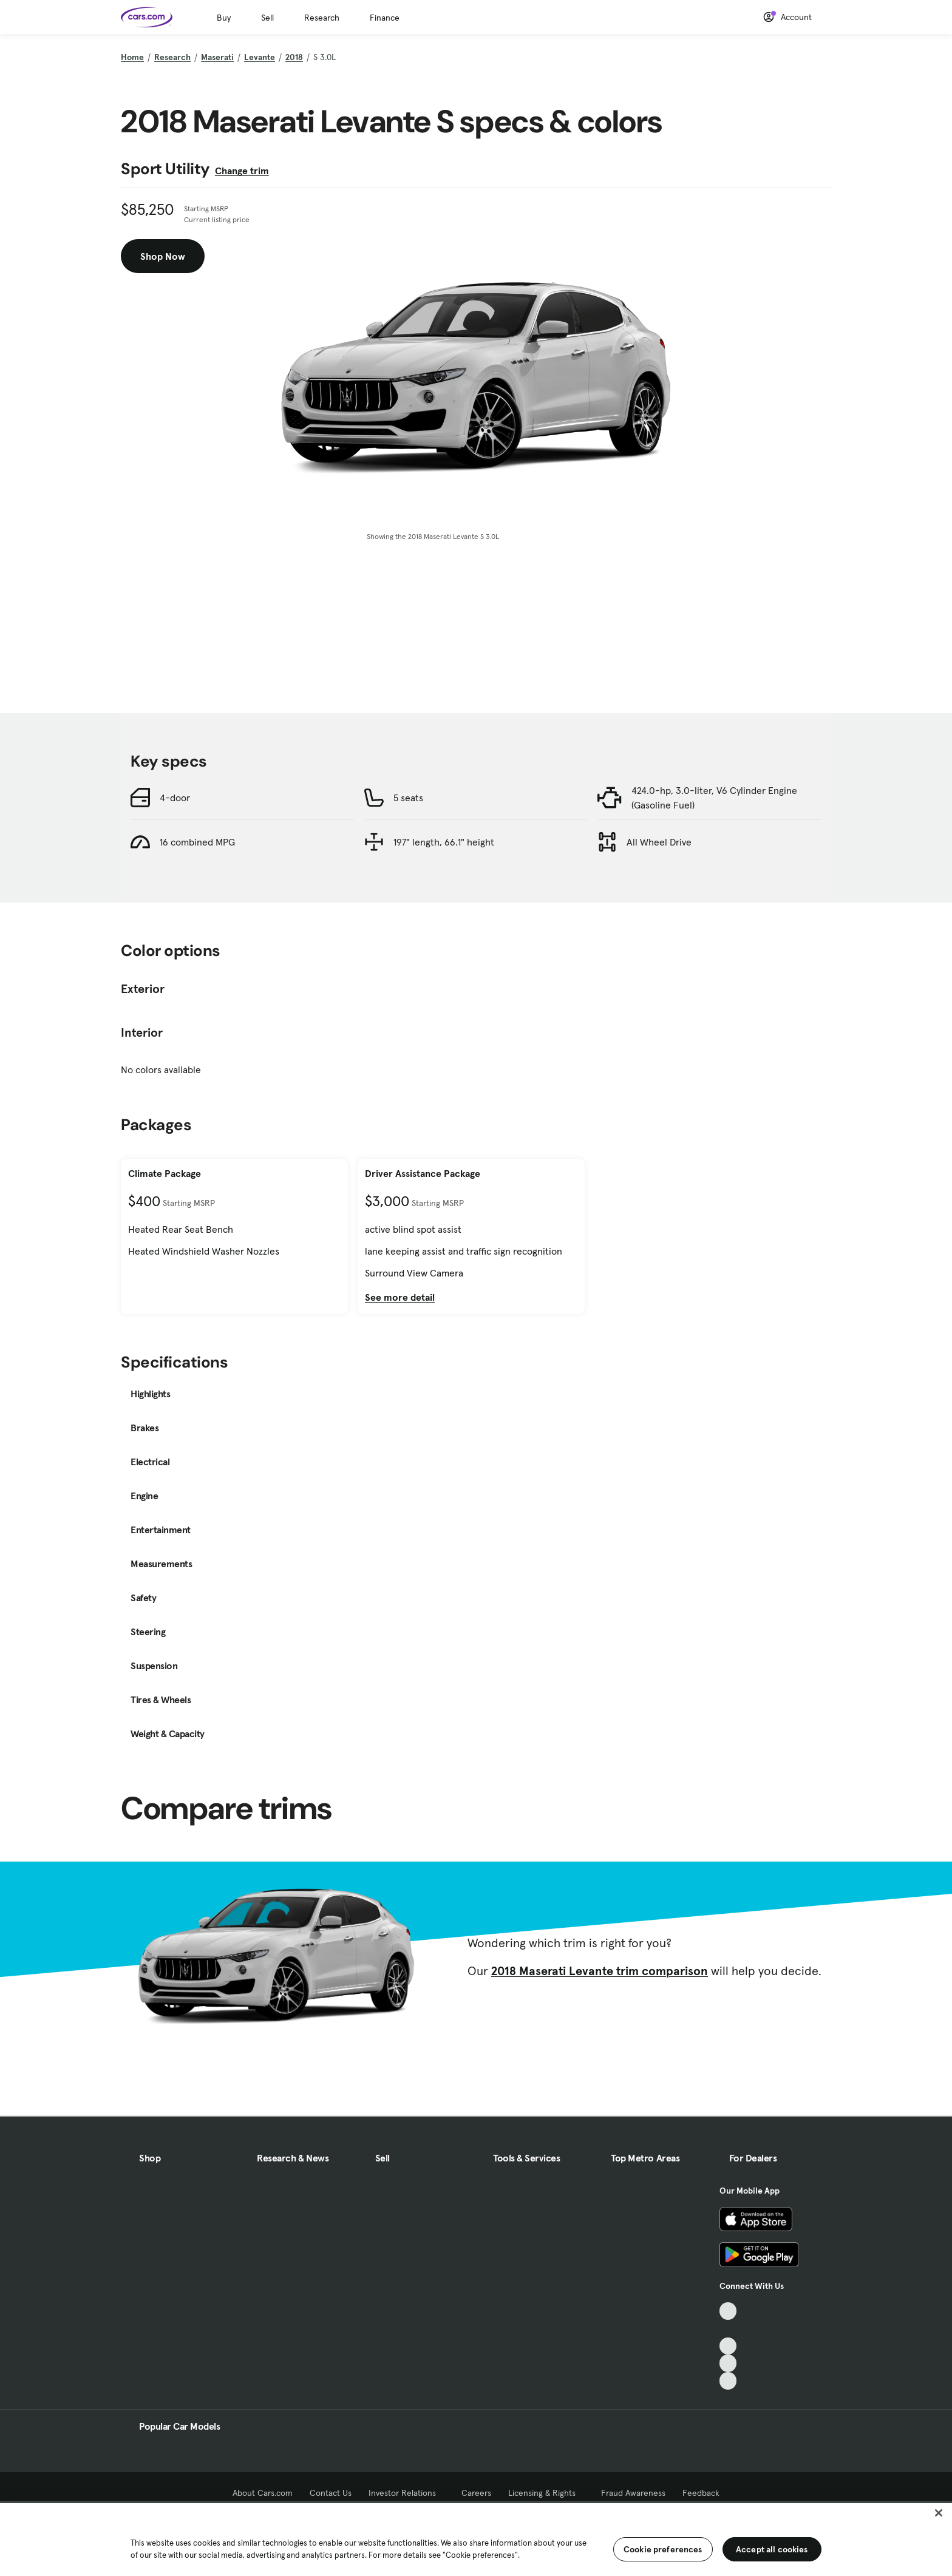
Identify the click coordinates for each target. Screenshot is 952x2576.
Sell (267, 17)
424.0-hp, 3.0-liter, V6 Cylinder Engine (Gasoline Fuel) (714, 797)
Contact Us (331, 2492)
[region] (476, 2538)
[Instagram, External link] (728, 2363)
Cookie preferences (663, 2549)
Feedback (700, 2492)
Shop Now (162, 256)
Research (321, 17)
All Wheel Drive (659, 842)
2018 (294, 57)
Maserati (217, 57)
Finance (384, 17)
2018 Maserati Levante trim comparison (599, 1971)
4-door (175, 797)
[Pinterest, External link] (728, 2381)
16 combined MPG (197, 842)
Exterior (143, 989)
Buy (224, 17)
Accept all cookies (772, 2549)
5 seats (408, 797)
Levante (259, 57)
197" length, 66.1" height (443, 842)
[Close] (938, 2513)
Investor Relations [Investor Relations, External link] (406, 2492)
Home (132, 57)
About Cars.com (263, 2492)
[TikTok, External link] (728, 2311)
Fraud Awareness (633, 2492)
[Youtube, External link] (728, 2346)
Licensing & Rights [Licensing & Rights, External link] (546, 2492)
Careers (476, 2492)
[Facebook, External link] (728, 2328)
